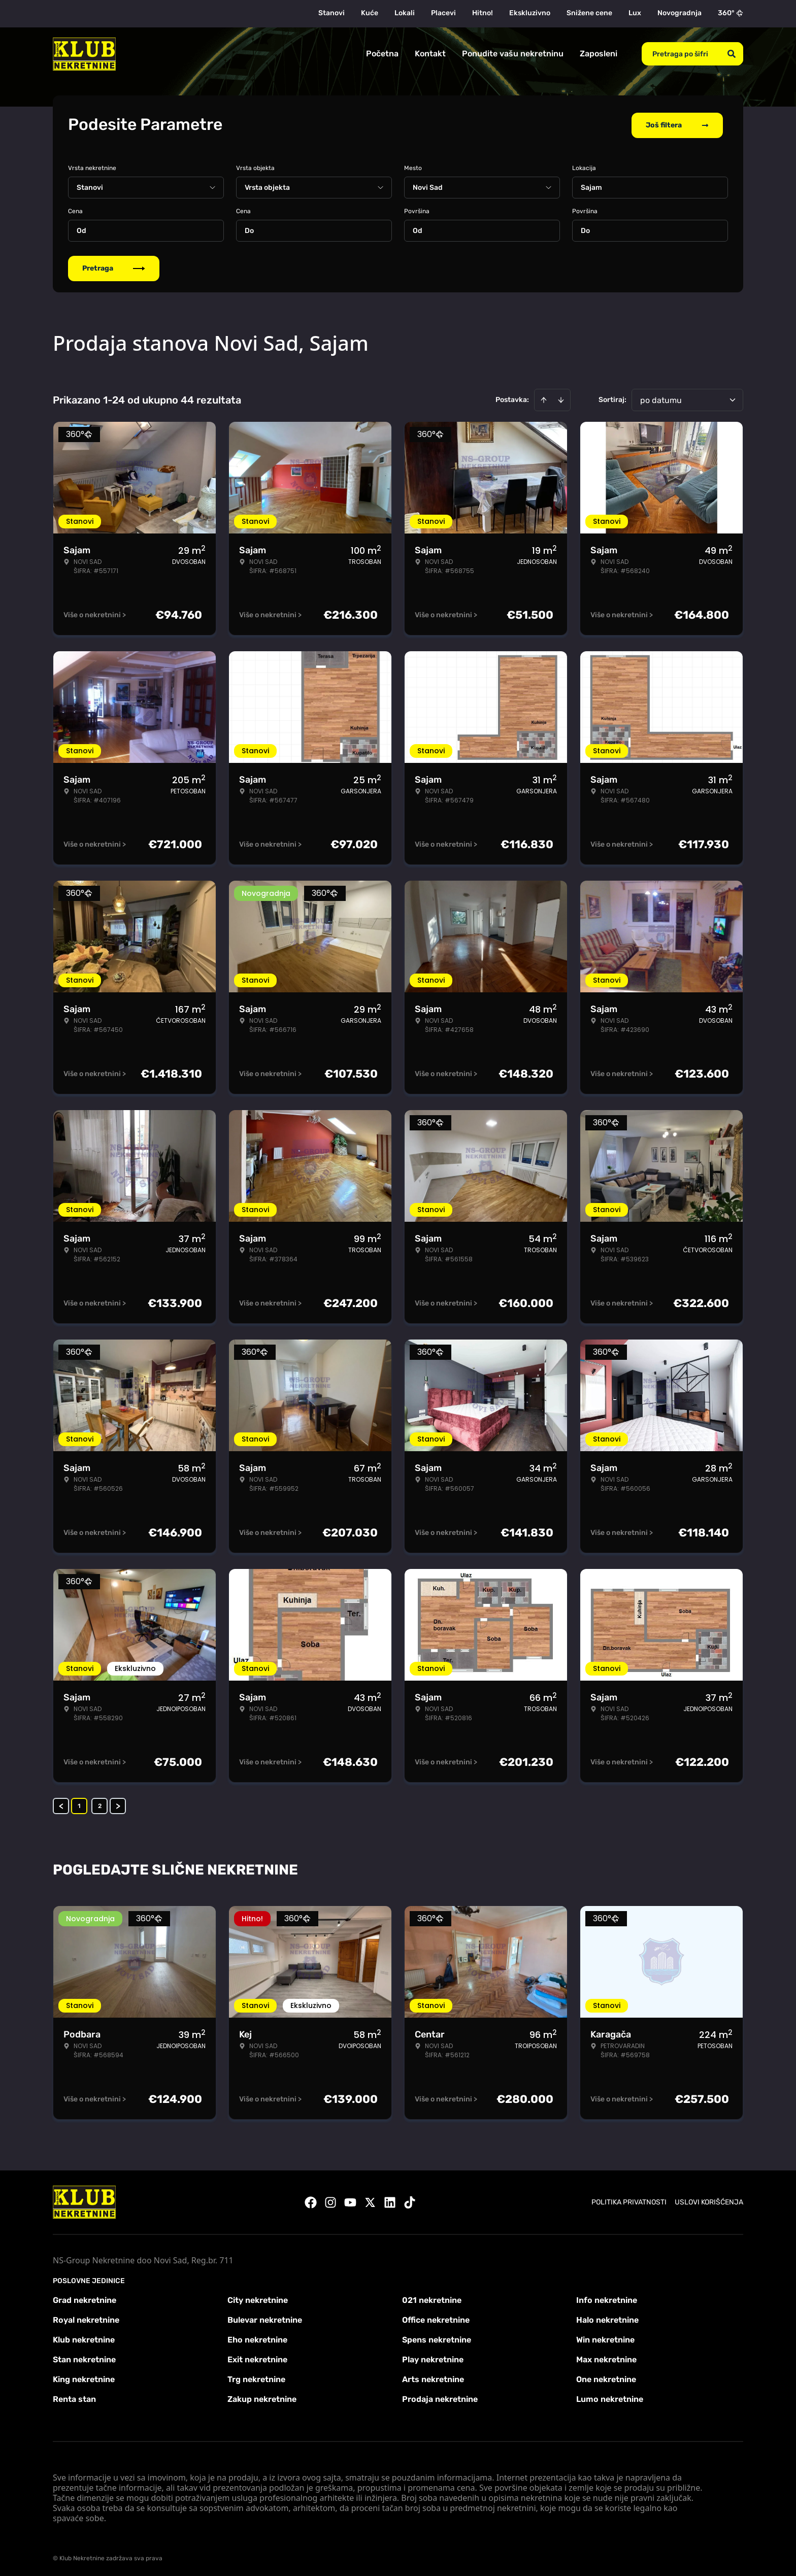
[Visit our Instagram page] (330, 2200)
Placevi (443, 13)
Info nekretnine (606, 2298)
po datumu (661, 398)
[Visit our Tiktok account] (410, 2200)
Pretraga (113, 266)
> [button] (118, 1804)
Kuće (369, 13)
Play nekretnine (432, 2357)
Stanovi (331, 13)
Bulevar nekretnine (264, 2318)
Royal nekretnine (86, 2318)
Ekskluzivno (529, 13)
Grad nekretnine (84, 2298)
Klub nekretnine (84, 2338)
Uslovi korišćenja (709, 2200)
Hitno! (482, 13)
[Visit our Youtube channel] (350, 2200)
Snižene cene (589, 13)
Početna (382, 53)
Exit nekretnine (257, 2357)
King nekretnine (84, 2377)
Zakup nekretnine (261, 2397)
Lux (634, 13)
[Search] (731, 53)
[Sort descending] (561, 398)
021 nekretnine (431, 2298)
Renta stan (74, 2397)
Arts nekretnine (433, 2377)
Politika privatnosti (629, 2200)
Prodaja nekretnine (440, 2397)
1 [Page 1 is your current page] (79, 1804)
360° (730, 13)
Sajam (591, 185)
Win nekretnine (605, 2338)
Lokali (404, 13)
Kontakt (430, 53)
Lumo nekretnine (609, 2397)
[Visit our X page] (370, 2200)
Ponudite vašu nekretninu (512, 53)
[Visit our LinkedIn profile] (390, 2200)
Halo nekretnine (607, 2318)
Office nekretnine (436, 2318)
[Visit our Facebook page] (311, 2200)
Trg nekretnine (256, 2377)
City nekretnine (257, 2298)
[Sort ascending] (543, 398)
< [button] (61, 1804)
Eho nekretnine (257, 2338)
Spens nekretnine (436, 2338)
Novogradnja (679, 13)
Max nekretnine (606, 2357)
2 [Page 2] (100, 1804)
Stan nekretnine (84, 2357)
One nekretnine (606, 2377)
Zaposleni (598, 53)
